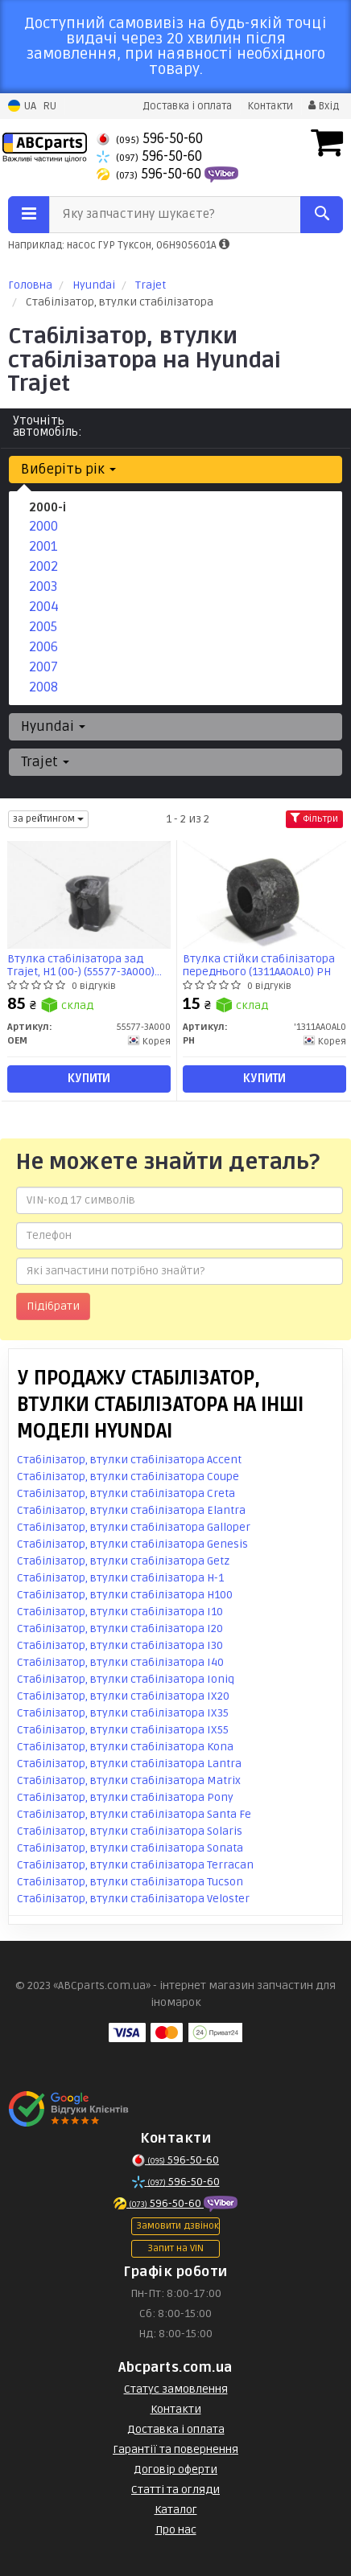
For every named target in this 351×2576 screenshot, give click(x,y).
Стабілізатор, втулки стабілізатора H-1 (120, 1578)
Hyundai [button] (53, 726)
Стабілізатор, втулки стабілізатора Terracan (135, 1865)
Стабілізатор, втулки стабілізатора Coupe (128, 1476)
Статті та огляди (175, 2489)
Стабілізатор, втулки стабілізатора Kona (125, 1747)
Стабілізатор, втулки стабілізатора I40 (120, 1662)
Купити (89, 1078)
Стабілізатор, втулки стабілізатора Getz (123, 1561)
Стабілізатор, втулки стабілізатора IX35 (123, 1713)
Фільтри (314, 819)
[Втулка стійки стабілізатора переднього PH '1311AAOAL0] (264, 894)
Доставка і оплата (187, 106)
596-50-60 (150, 138)
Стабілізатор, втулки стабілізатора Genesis (132, 1544)
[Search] (321, 214)
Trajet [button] (45, 761)
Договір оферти (175, 2469)
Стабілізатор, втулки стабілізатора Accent (129, 1459)
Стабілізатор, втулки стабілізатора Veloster (133, 1898)
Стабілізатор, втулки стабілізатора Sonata (130, 1848)
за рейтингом (48, 819)
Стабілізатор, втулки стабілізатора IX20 (123, 1696)
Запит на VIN (175, 2248)
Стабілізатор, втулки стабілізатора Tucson (130, 1882)
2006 (43, 646)
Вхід (323, 106)
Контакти (270, 106)
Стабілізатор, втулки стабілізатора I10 (120, 1611)
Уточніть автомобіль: (47, 426)
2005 (43, 626)
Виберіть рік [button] (68, 469)
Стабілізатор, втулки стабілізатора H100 (125, 1595)
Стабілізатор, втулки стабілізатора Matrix (129, 1780)
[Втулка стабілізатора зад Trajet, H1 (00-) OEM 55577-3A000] (88, 894)
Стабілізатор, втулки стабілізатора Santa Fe (134, 1814)
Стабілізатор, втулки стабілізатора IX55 (123, 1730)
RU (49, 106)
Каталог (176, 2510)
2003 (43, 586)
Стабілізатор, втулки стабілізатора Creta (126, 1493)
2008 (43, 687)
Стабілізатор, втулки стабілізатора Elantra (131, 1510)
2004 (44, 606)
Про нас (175, 2530)
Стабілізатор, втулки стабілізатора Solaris (129, 1831)
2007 (43, 666)
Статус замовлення (176, 2389)
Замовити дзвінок (177, 2226)
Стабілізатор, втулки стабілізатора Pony (125, 1797)
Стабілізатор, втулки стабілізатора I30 (120, 1645)
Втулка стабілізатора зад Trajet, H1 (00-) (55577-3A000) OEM (81, 965)
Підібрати (53, 1306)
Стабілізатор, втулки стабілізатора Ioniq (125, 1679)
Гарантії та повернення (175, 2449)
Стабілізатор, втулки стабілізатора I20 (120, 1628)
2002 (43, 566)
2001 (43, 546)
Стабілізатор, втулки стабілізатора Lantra (129, 1763)
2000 (43, 526)
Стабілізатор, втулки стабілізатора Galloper (133, 1527)
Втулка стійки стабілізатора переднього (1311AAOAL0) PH (259, 965)
